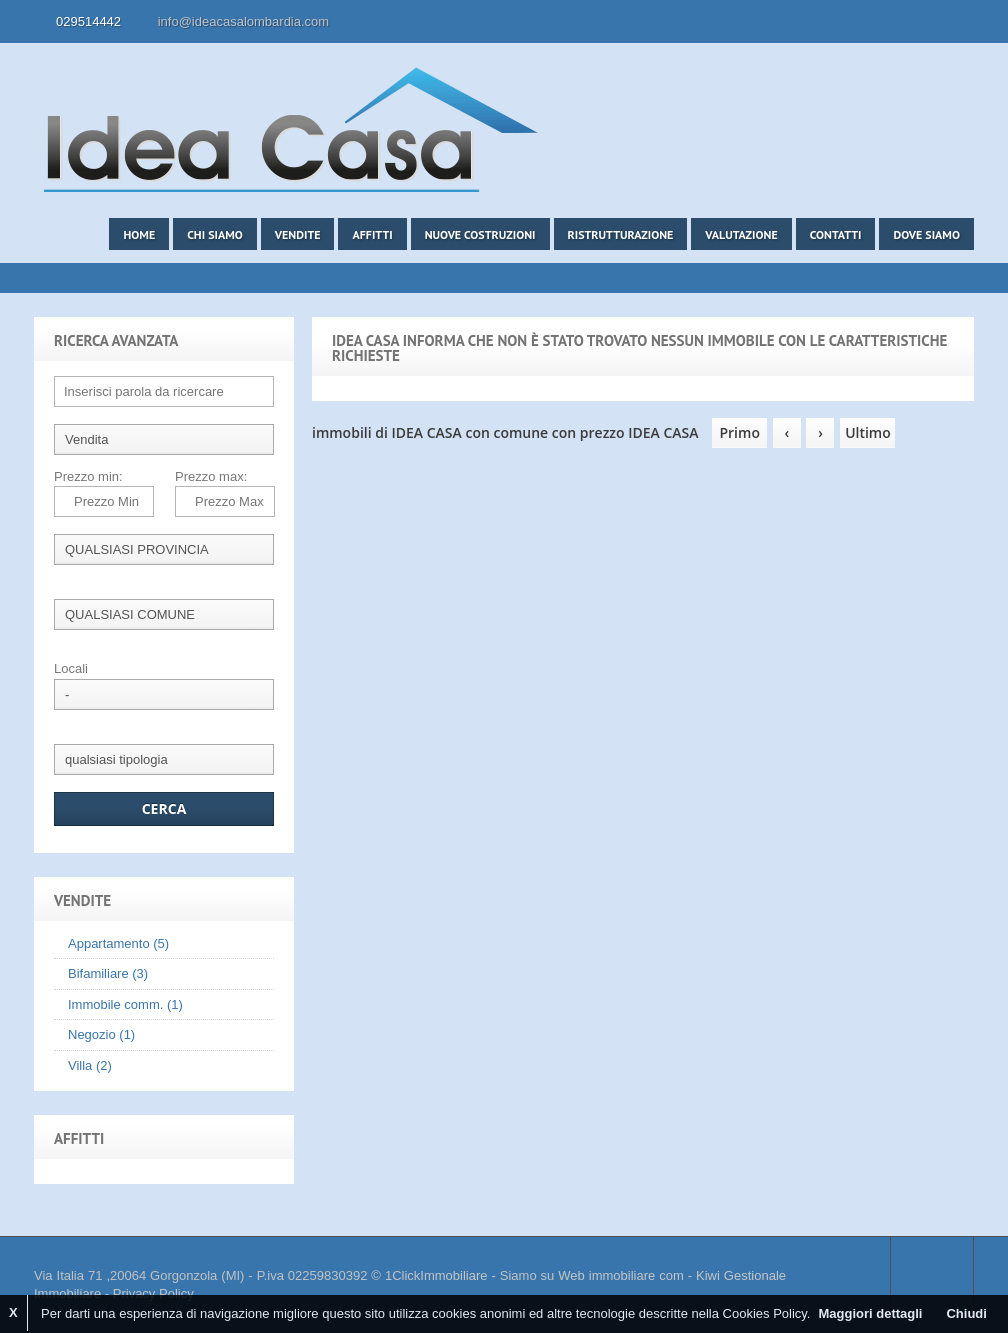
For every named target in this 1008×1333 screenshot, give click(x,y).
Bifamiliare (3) (108, 973)
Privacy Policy (153, 1293)
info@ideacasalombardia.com (243, 21)
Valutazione (741, 234)
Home (139, 234)
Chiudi (966, 1313)
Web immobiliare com (620, 1275)
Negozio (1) (101, 1034)
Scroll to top (932, 1276)
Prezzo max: (211, 476)
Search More (951, 303)
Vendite (298, 234)
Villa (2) (90, 1065)
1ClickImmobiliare (436, 1275)
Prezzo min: (88, 476)
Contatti (836, 234)
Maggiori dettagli (870, 1313)
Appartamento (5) (118, 943)
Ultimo (868, 432)
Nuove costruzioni (480, 234)
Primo (739, 432)
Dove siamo (926, 234)
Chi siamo (215, 234)
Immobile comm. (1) (125, 1004)
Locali (71, 668)
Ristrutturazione (621, 234)
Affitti (372, 234)
